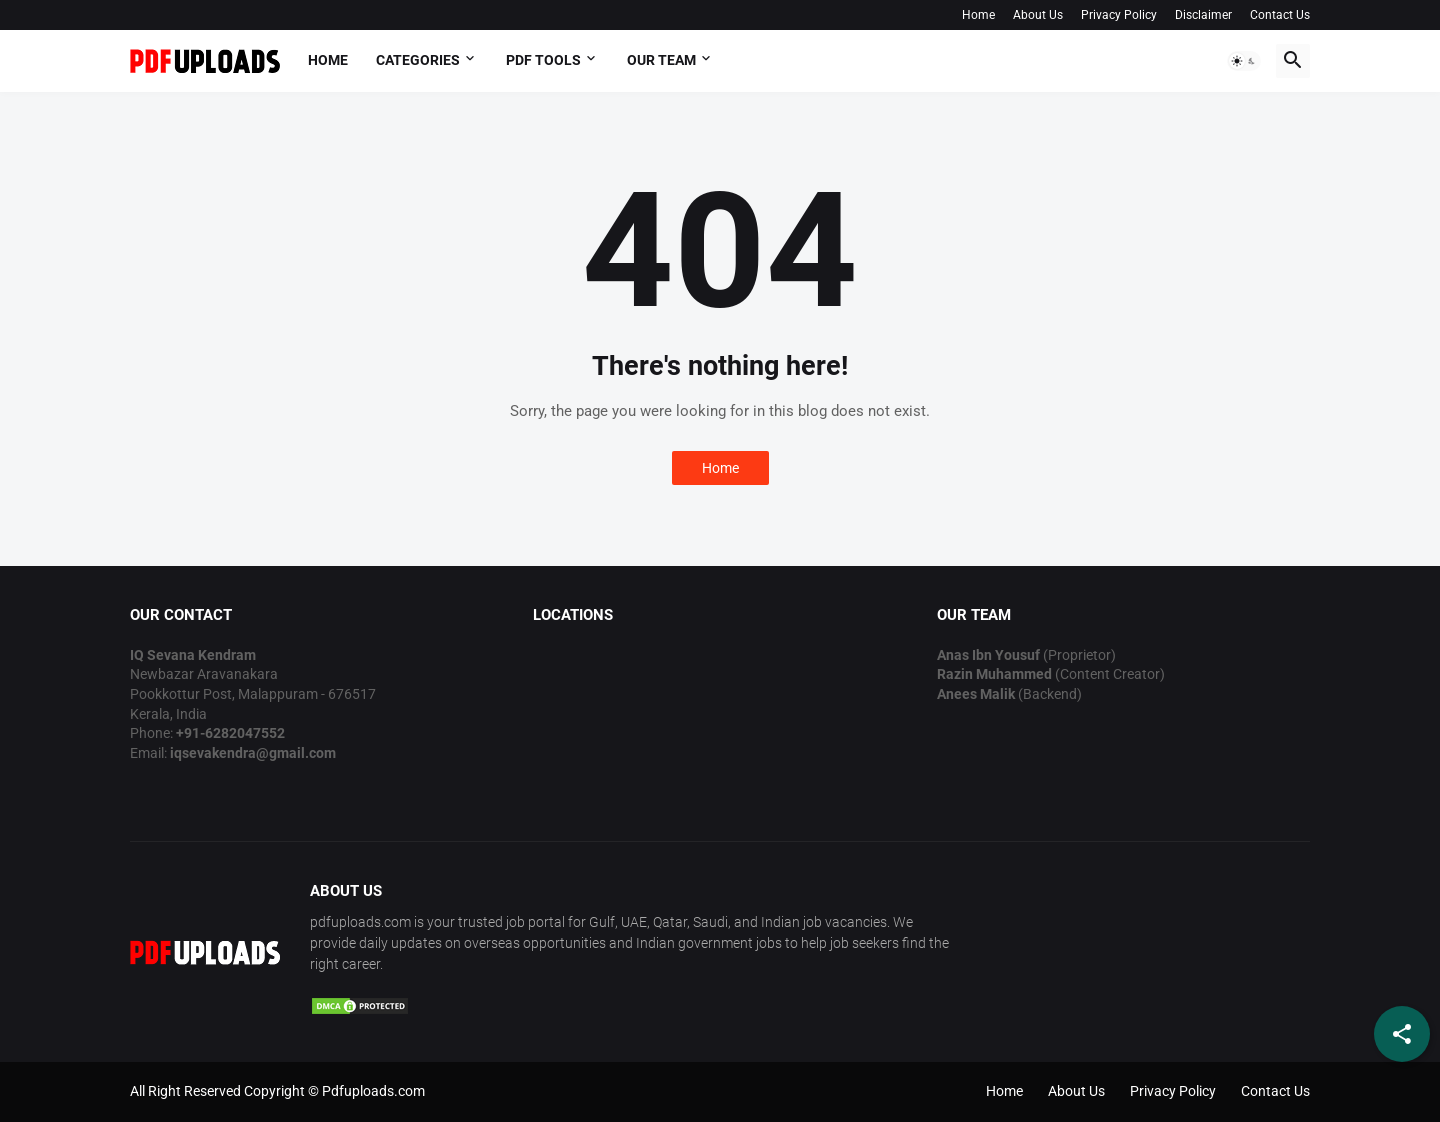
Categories (418, 60)
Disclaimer (1203, 15)
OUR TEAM (661, 60)
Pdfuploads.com (373, 1091)
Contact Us (1280, 15)
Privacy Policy (1119, 15)
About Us (1038, 15)
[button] (1244, 61)
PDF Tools (543, 60)
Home (978, 15)
